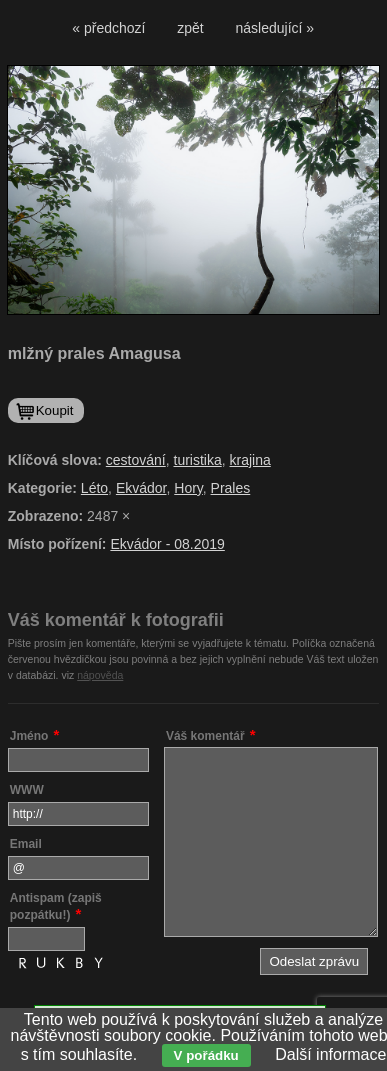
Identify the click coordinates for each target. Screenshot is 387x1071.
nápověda (100, 675)
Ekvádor (141, 488)
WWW (27, 790)
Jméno (29, 736)
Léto (94, 488)
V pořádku (206, 1055)
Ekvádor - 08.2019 (167, 544)
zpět (190, 28)
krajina (250, 460)
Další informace (330, 1054)
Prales (231, 488)
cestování (136, 460)
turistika (198, 460)
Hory (188, 488)
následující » (275, 28)
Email (26, 844)
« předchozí (108, 28)
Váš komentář (205, 736)
